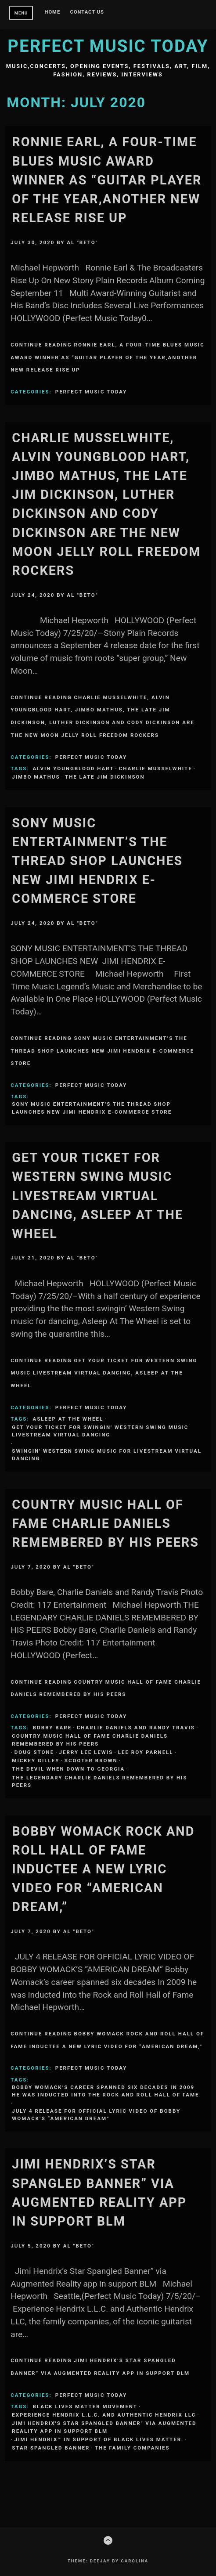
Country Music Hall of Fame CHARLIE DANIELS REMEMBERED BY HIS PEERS (105, 1523)
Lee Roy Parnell (145, 1752)
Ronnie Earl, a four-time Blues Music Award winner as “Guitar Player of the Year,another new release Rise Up (107, 179)
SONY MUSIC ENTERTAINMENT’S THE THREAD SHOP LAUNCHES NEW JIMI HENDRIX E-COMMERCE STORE (97, 860)
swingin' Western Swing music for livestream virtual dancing (107, 1454)
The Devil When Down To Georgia (68, 1769)
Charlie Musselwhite (155, 768)
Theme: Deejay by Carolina (108, 2560)
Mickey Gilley (35, 1760)
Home (53, 12)
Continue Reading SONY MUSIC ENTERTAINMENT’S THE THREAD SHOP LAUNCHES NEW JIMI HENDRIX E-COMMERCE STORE (102, 1051)
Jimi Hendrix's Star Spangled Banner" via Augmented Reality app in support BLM (104, 2427)
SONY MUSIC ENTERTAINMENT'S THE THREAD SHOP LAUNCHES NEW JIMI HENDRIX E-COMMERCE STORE (92, 1108)
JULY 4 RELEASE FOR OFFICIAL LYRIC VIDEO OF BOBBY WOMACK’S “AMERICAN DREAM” (96, 2114)
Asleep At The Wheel (68, 1419)
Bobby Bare (52, 1728)
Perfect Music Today (107, 46)
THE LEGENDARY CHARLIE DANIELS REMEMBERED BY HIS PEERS (99, 1781)
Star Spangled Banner (51, 2448)
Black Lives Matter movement (85, 2406)
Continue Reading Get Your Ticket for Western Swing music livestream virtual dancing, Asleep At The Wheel (104, 1373)
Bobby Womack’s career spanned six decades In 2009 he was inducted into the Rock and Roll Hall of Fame (105, 2091)
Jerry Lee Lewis (86, 1752)
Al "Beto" (82, 242)
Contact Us (87, 12)
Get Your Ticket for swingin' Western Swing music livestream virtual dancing (100, 1431)
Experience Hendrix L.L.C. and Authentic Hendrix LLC (104, 2415)
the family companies (132, 2448)
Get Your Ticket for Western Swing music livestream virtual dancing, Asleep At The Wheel (97, 1195)
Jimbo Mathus (36, 777)
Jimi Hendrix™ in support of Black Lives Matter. (99, 2439)
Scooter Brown (91, 1760)
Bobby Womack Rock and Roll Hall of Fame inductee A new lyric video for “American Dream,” (103, 1869)
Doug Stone (34, 1752)
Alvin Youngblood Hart (73, 768)
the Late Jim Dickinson (105, 777)
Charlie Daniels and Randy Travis (136, 1728)
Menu (21, 13)
